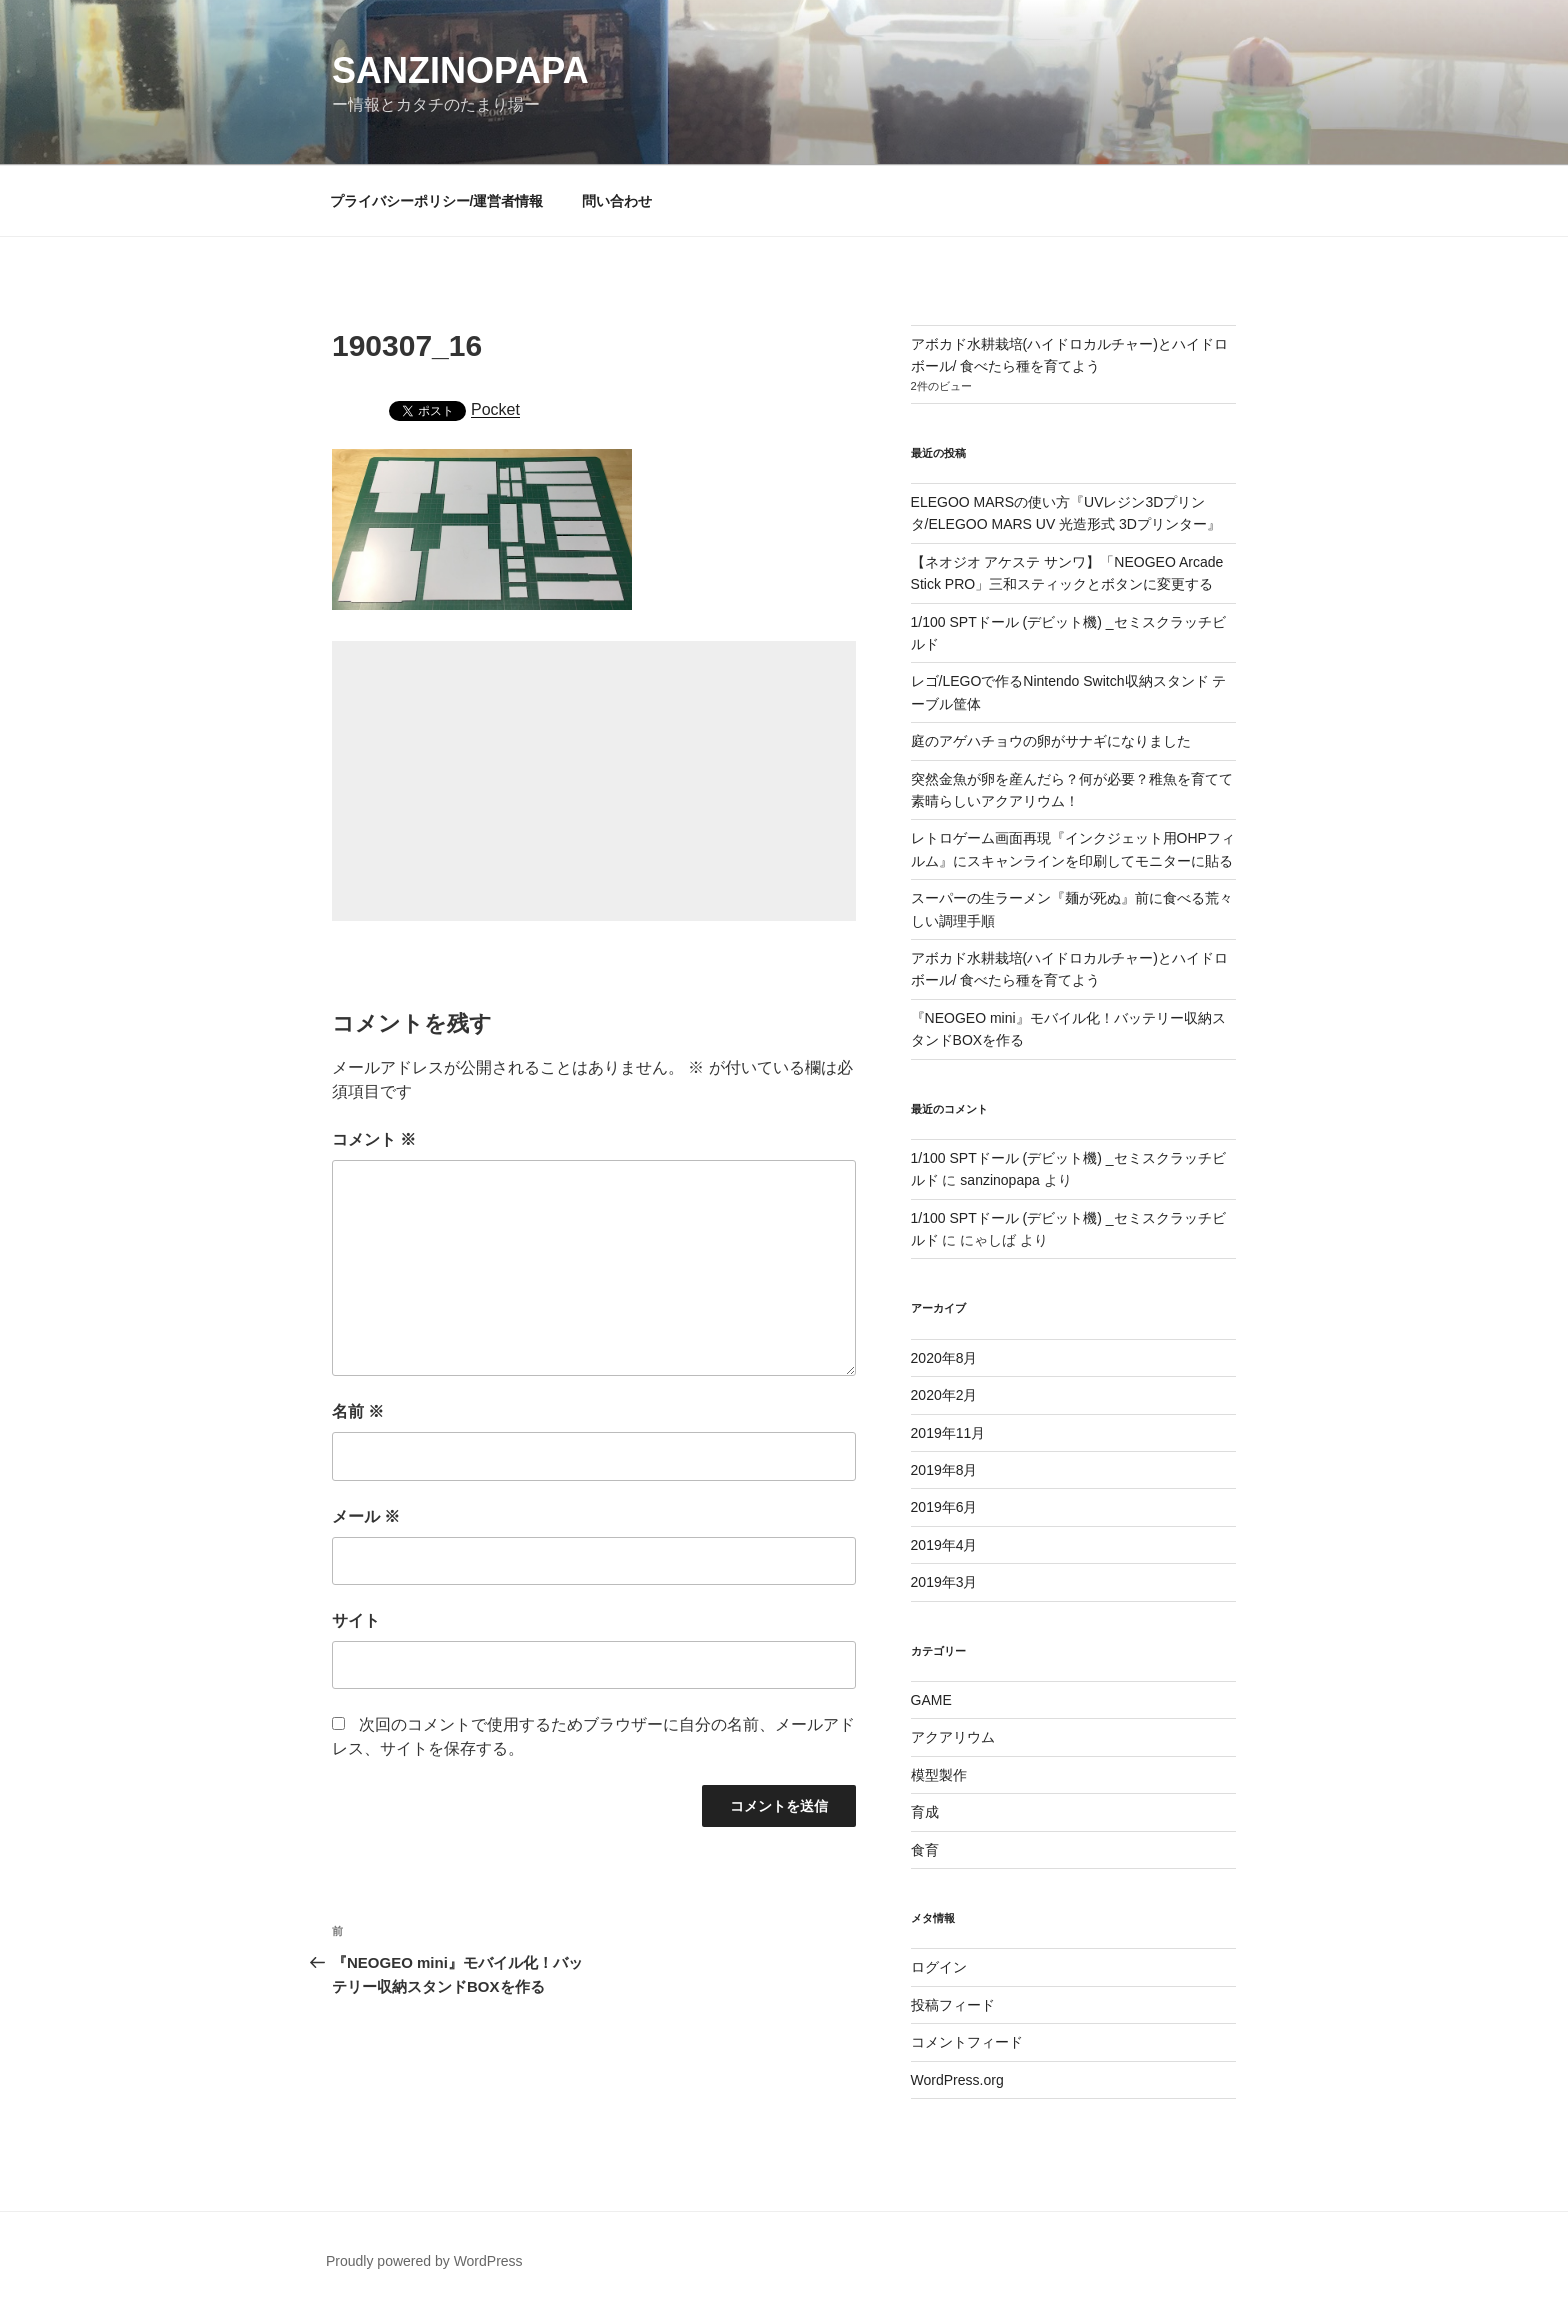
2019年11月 (948, 1433)
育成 (925, 1812)
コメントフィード (967, 2042)
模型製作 (939, 1775)
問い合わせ (617, 201)
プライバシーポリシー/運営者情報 (437, 201)
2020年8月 (944, 1358)
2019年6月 (944, 1507)
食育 (925, 1850)
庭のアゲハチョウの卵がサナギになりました (1051, 741)
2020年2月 (944, 1395)
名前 (358, 1411)
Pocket (495, 409)
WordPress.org (957, 2080)
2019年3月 (944, 1582)
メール (366, 1516)
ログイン (939, 1967)
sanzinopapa (999, 1180)
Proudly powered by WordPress (424, 2261)
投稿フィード (953, 2005)
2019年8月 (944, 1470)
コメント (374, 1139)
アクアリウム (953, 1737)
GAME (931, 1700)
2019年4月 (944, 1545)
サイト (356, 1620)
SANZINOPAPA (460, 70)
